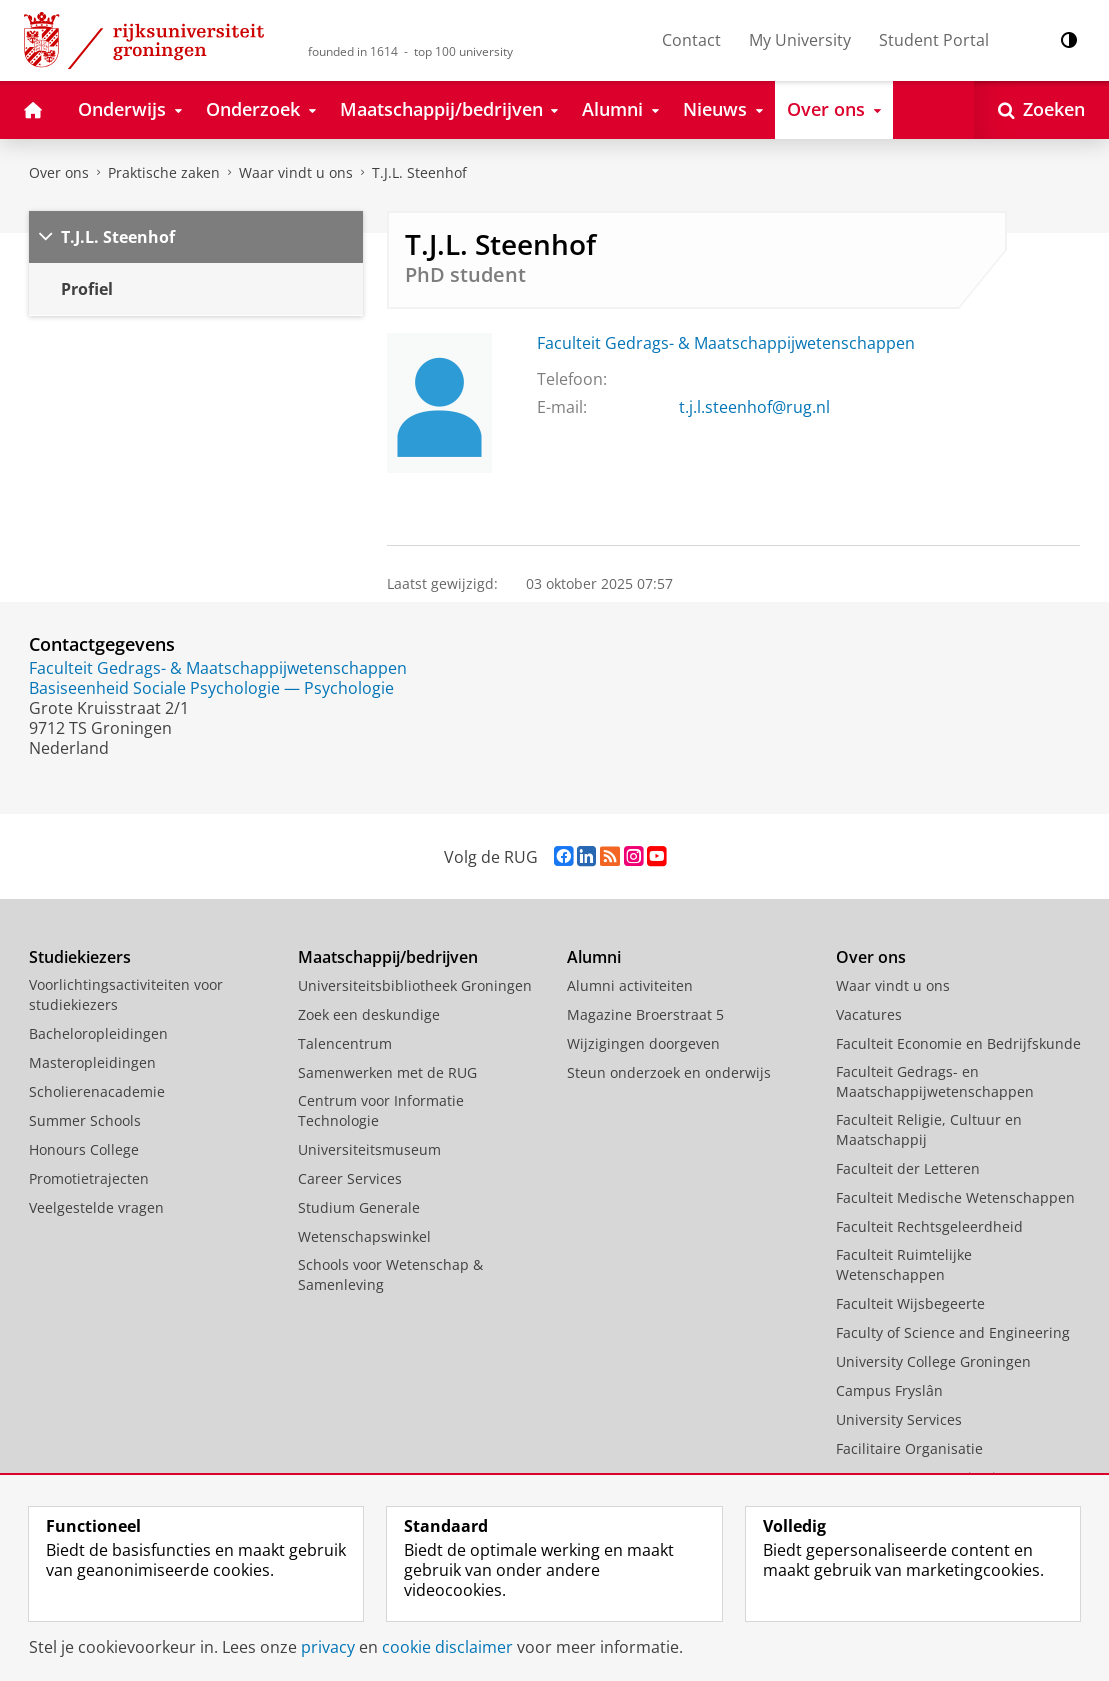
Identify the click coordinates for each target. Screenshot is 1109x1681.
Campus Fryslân (889, 1390)
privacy (328, 1647)
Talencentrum (345, 1043)
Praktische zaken (164, 172)
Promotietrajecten (89, 1178)
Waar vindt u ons (296, 172)
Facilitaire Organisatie (909, 1448)
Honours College (84, 1149)
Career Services (350, 1178)
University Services (899, 1419)
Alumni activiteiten (630, 985)
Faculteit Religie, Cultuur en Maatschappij (929, 1129)
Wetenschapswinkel (364, 1236)
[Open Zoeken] (1041, 110)
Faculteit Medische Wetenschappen (955, 1197)
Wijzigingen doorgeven (643, 1043)
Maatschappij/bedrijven (388, 957)
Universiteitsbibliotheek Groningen (415, 985)
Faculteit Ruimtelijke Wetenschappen (904, 1264)
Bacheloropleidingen (98, 1033)
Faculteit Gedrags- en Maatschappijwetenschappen (935, 1081)
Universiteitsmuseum (369, 1149)
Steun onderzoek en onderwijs (669, 1072)
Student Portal (934, 40)
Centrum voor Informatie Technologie (381, 1110)
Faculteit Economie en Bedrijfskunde (958, 1043)
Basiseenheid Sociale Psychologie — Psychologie (211, 688)
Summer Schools (85, 1120)
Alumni (594, 957)
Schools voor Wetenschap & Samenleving (390, 1274)
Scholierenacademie (97, 1091)
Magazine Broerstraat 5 (645, 1014)
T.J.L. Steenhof (419, 172)
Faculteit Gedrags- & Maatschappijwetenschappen (726, 343)
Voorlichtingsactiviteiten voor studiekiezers (126, 994)
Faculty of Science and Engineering (953, 1332)
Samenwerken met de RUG (387, 1072)
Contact (691, 40)
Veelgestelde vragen (96, 1207)
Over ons (59, 172)
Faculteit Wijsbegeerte (910, 1303)
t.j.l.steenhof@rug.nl (754, 407)
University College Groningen (933, 1361)
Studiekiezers (80, 957)
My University (800, 40)
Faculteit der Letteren (908, 1168)
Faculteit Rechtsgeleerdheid (929, 1226)
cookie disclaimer (447, 1647)
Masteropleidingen (92, 1062)
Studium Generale (359, 1207)
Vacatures (869, 1014)
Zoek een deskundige (369, 1014)
